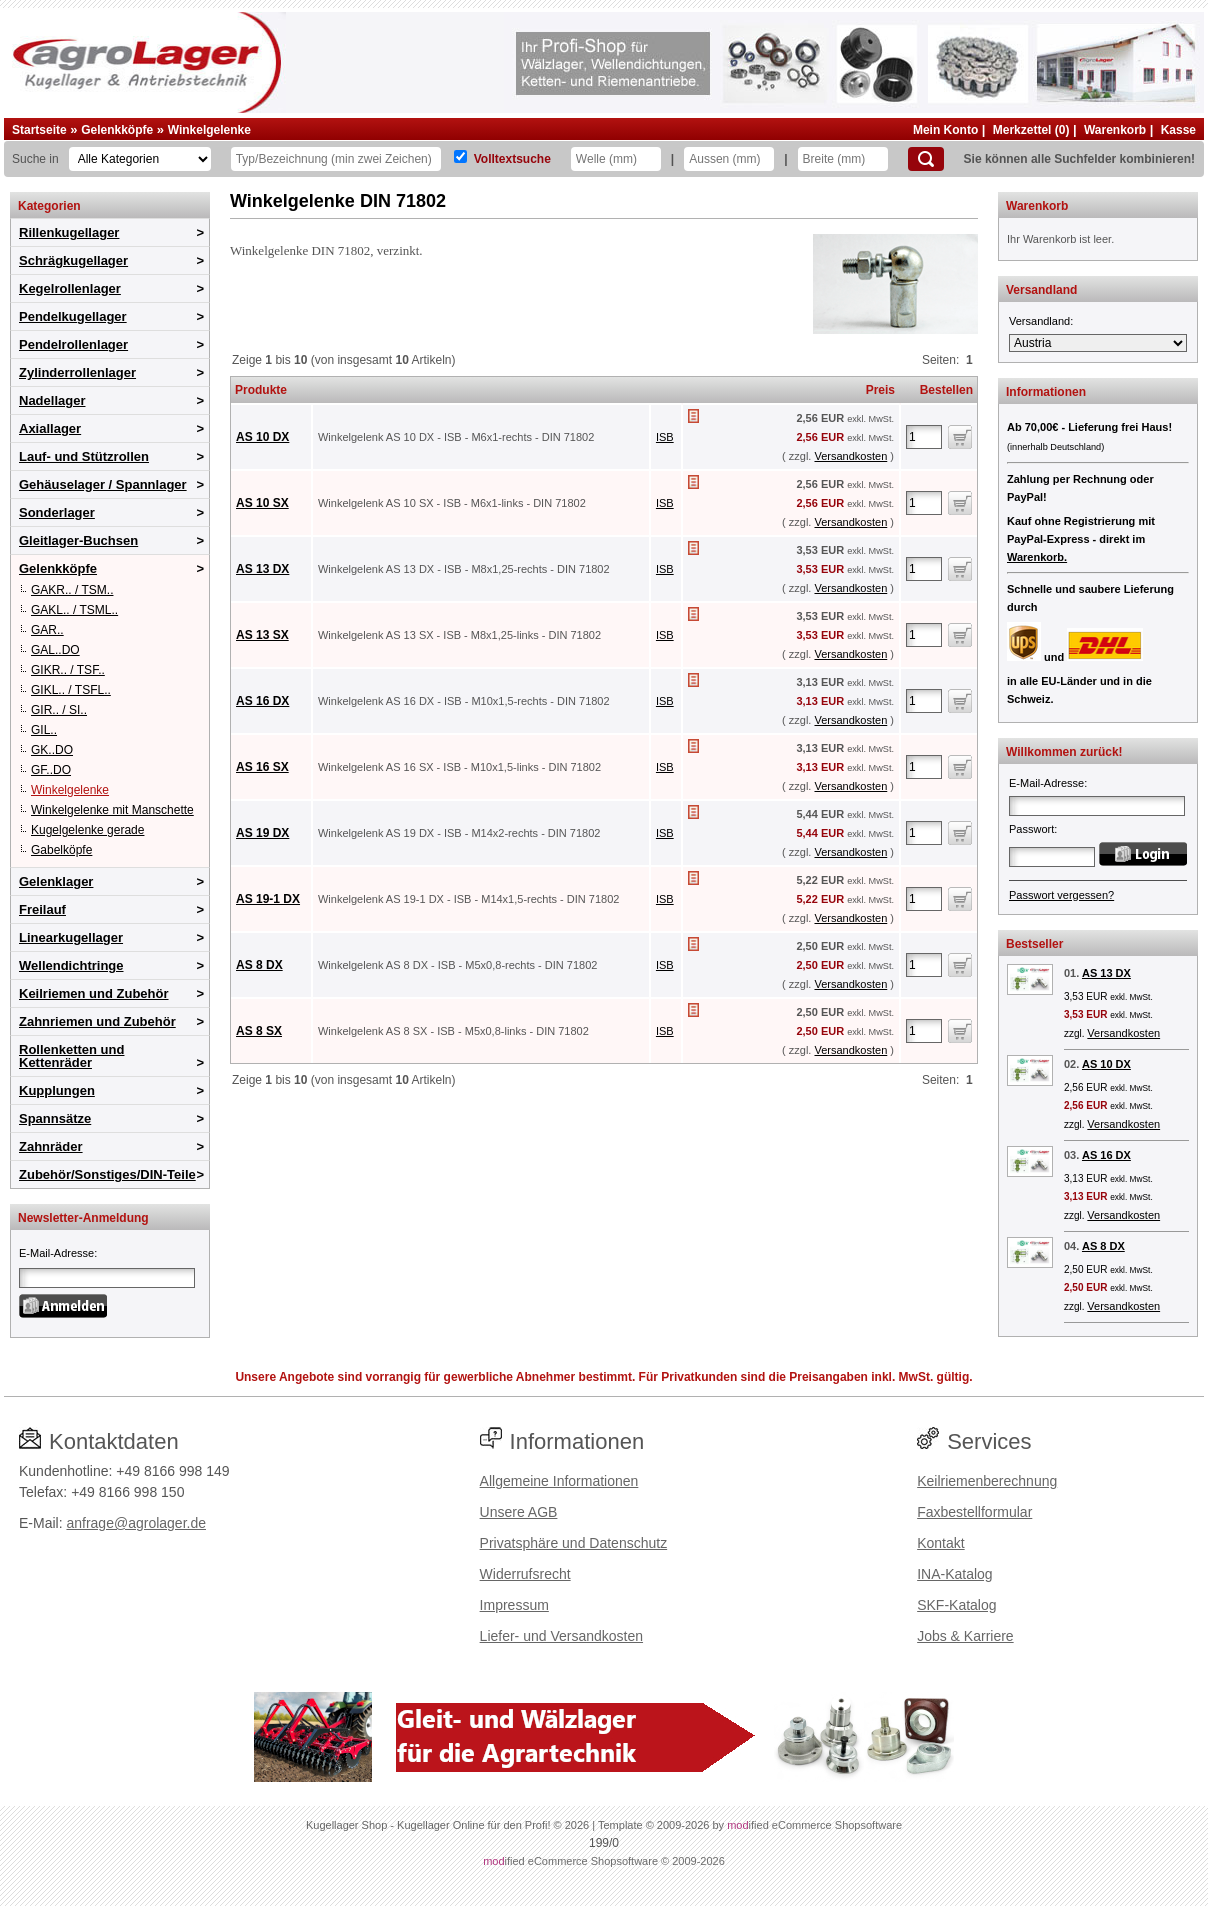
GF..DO (51, 770)
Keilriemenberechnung (987, 1481)
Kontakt (940, 1543)
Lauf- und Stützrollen (84, 456)
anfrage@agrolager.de (136, 1523)
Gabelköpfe (61, 850)
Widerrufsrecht (525, 1574)
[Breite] (843, 159)
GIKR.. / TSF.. (68, 670)
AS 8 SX (259, 1031)
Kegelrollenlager (70, 288)
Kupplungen (57, 1090)
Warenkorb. (1037, 557)
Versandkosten (850, 456)
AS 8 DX (259, 965)
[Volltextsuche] (460, 156)
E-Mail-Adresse (56, 1253)
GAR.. (47, 630)
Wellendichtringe (71, 965)
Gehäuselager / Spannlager (103, 484)
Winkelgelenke (209, 130)
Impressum (514, 1605)
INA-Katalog (954, 1574)
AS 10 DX (262, 437)
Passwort (1031, 829)
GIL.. (44, 730)
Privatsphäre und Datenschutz (574, 1543)
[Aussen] (729, 159)
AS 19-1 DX (268, 899)
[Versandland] (1098, 343)
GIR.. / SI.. (59, 710)
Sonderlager (57, 512)
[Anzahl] (924, 437)
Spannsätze (55, 1118)
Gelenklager (56, 881)
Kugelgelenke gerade (87, 830)
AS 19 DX (262, 833)
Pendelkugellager (73, 316)
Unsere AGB (519, 1512)
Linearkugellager (71, 937)
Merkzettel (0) (1031, 130)
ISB (665, 437)
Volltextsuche (512, 159)
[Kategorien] (140, 159)
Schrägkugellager (73, 260)
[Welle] (616, 159)
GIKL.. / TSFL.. (71, 690)
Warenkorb (1115, 130)
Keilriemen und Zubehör (94, 993)
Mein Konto (945, 130)
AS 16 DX (262, 701)
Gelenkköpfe (117, 130)
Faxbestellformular (974, 1512)
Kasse (1178, 130)
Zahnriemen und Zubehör (97, 1021)
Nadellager (52, 400)
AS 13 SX (262, 635)
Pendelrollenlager (73, 344)
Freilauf (42, 909)
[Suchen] (926, 159)
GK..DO (52, 750)
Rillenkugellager (69, 232)
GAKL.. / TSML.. (74, 610)
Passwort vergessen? (1061, 895)
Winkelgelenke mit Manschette (112, 810)
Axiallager (50, 428)
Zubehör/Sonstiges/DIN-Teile (107, 1174)
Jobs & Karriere (965, 1636)
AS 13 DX (262, 569)
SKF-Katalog (956, 1605)
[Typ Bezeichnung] (336, 159)
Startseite (39, 130)
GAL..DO (55, 650)
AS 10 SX (262, 503)
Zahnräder (51, 1146)
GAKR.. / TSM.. (72, 590)
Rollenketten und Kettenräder (71, 1056)
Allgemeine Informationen (559, 1481)
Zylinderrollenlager (77, 372)
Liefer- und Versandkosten (561, 1636)
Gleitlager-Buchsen (78, 540)
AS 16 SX (262, 767)
